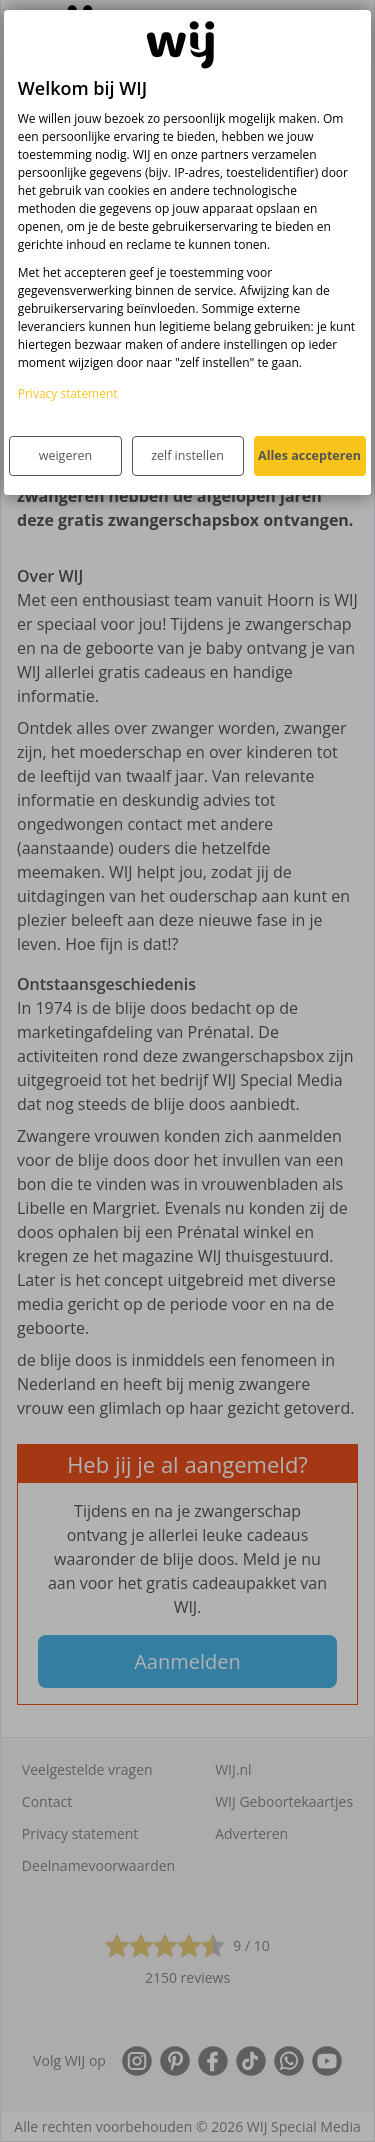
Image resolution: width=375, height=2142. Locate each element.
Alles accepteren (309, 455)
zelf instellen (187, 455)
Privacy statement (68, 393)
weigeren (65, 455)
